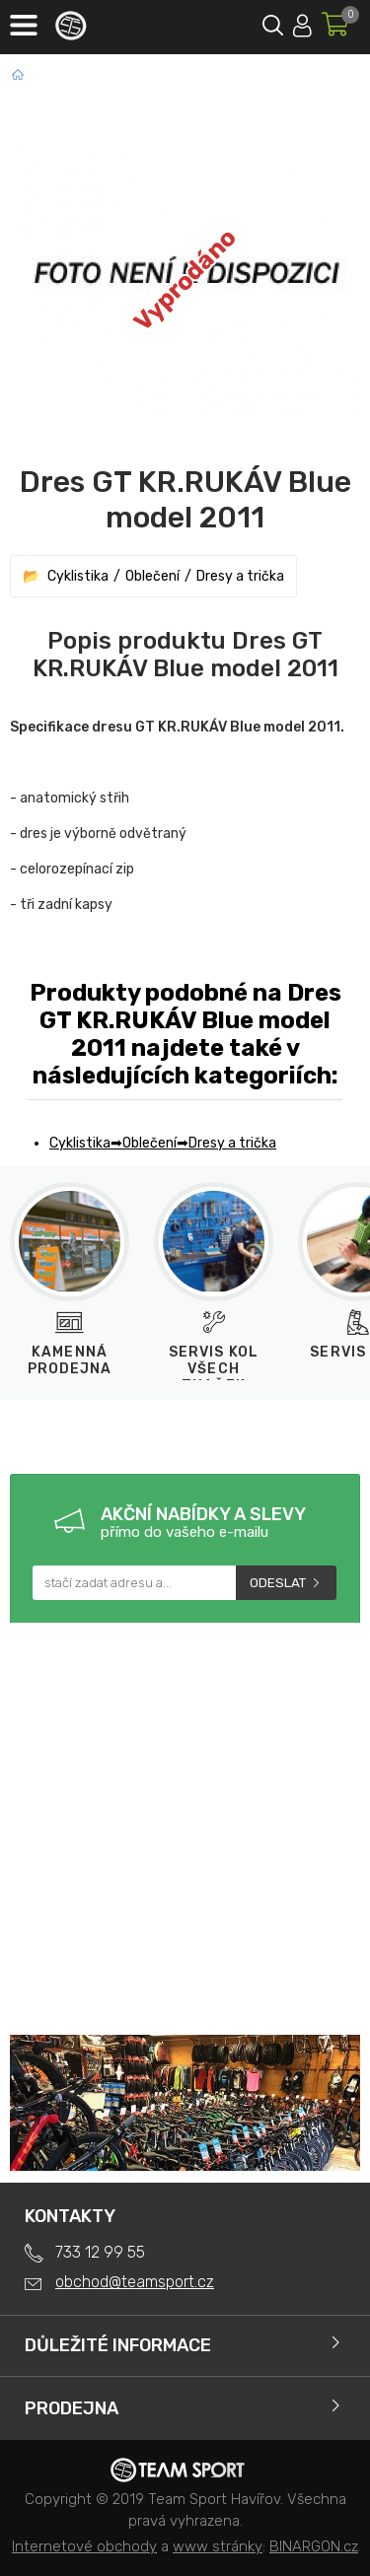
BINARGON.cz (313, 2546)
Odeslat (278, 1582)
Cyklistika (78, 576)
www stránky (217, 2546)
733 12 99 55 (100, 2252)
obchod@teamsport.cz (134, 2281)
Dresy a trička (240, 576)
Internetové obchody (84, 2546)
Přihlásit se (302, 22)
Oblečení (152, 576)
